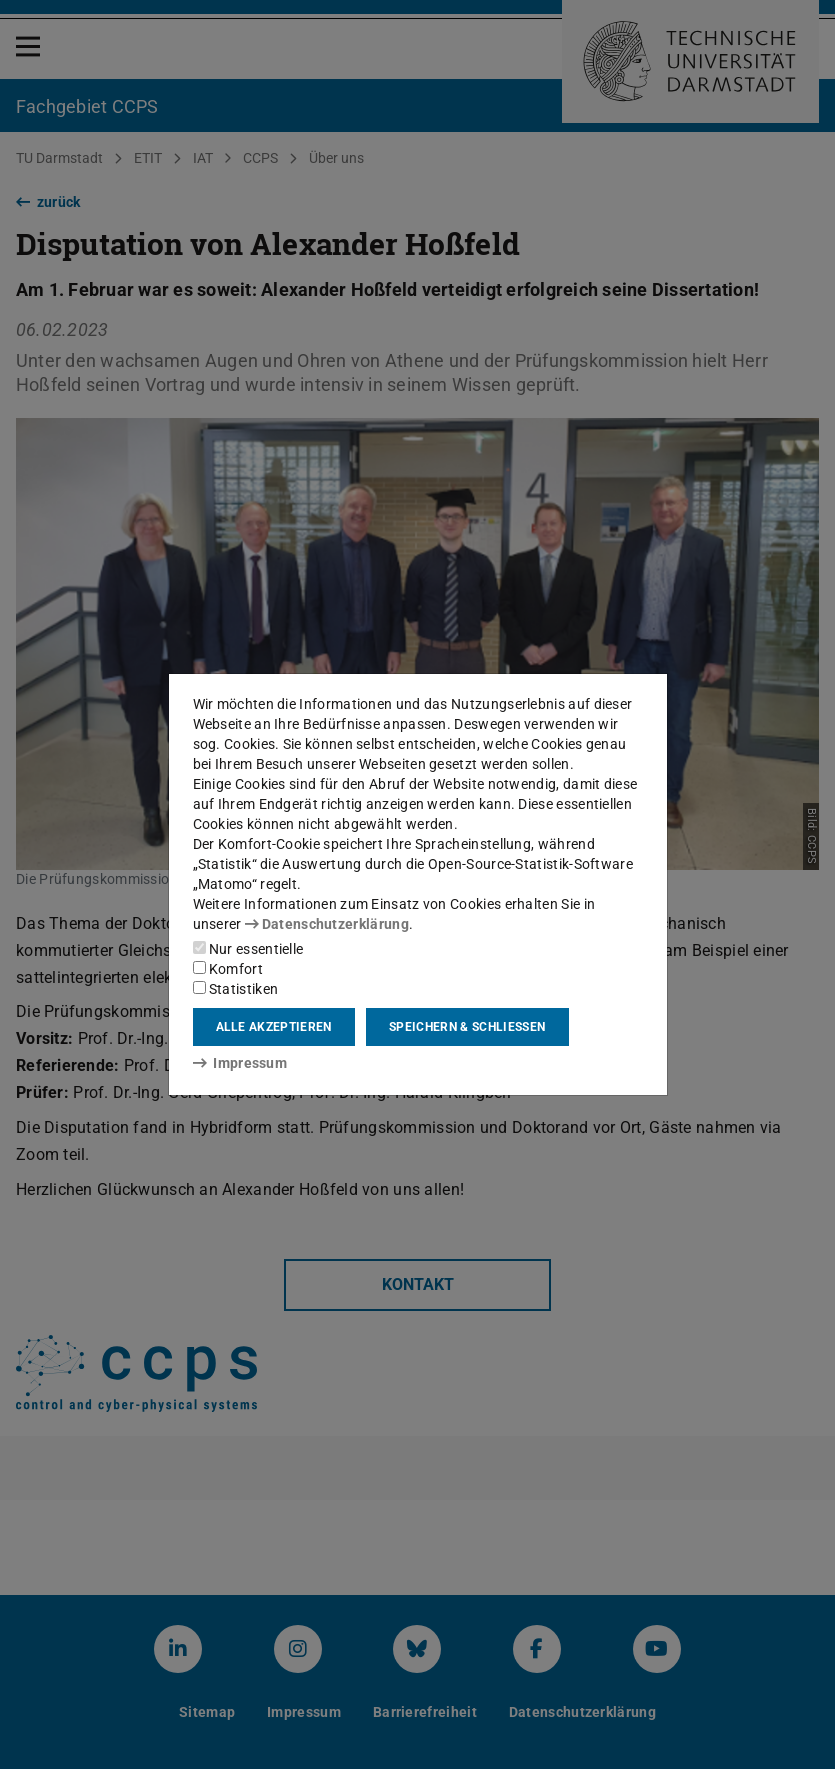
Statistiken (236, 989)
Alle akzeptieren (274, 1027)
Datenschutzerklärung (327, 924)
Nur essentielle (248, 949)
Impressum (240, 1063)
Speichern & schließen (467, 1027)
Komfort (228, 969)
